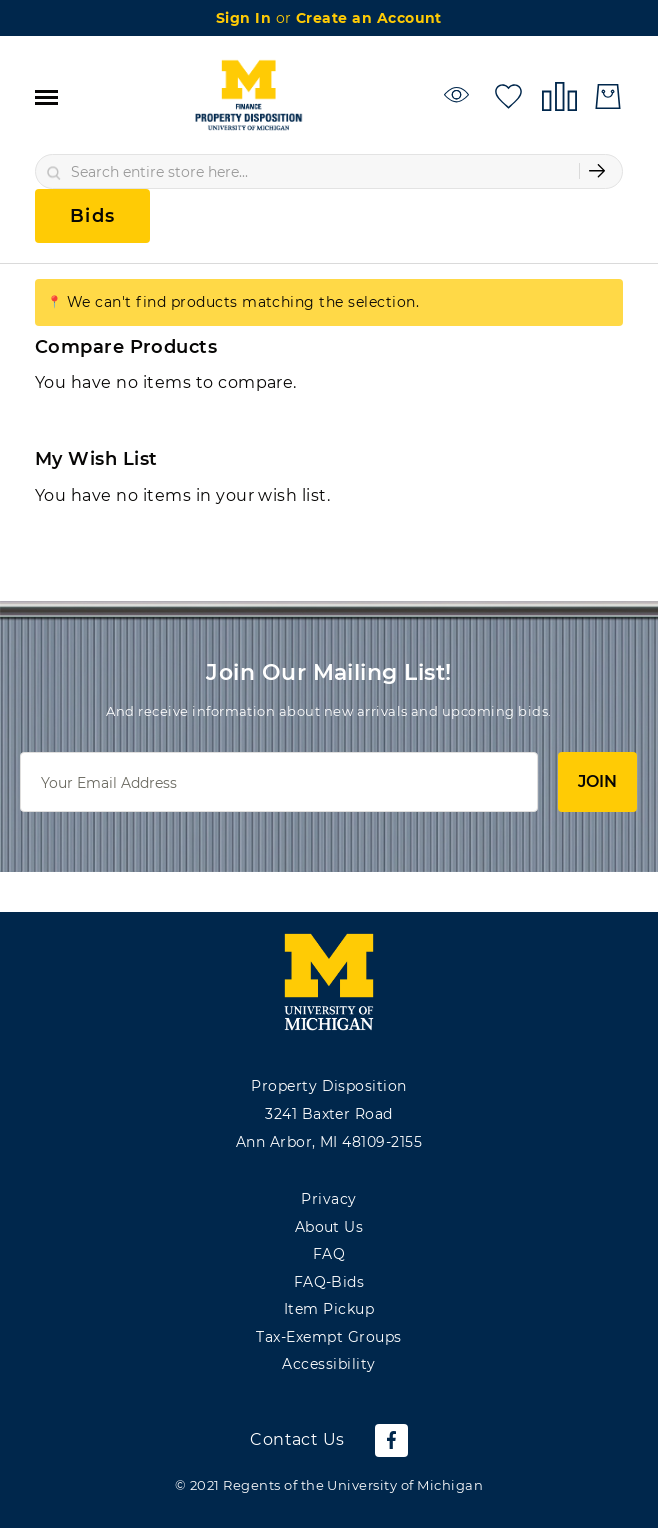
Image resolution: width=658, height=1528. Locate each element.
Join (597, 781)
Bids (92, 216)
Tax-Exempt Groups (328, 1337)
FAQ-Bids (329, 1282)
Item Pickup (329, 1309)
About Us (329, 1227)
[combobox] (329, 171)
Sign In (246, 18)
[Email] (279, 782)
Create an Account (369, 18)
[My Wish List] (508, 94)
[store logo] (248, 96)
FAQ (329, 1254)
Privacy (328, 1199)
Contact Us (297, 1439)
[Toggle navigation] (46, 96)
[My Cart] (608, 96)
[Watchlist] (459, 94)
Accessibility (328, 1364)
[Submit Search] (597, 171)
